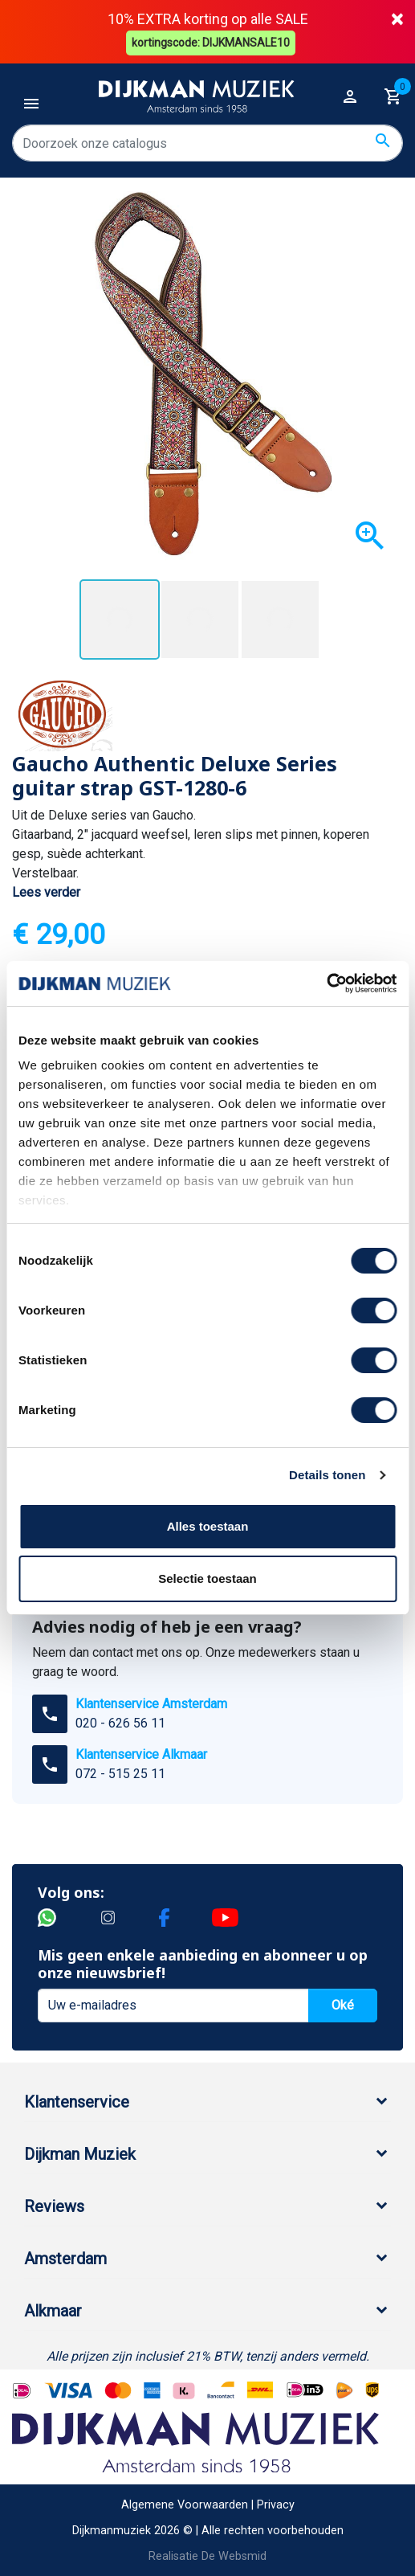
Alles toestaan (208, 1526)
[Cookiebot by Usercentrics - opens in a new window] (326, 983)
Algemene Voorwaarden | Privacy (208, 2504)
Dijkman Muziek (80, 2152)
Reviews (54, 2204)
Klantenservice (76, 2100)
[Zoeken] (207, 142)
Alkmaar (53, 2309)
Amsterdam (65, 2257)
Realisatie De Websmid (207, 2555)
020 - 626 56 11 (120, 1721)
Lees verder (46, 890)
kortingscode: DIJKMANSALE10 (211, 41)
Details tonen (327, 1475)
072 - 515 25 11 (120, 1772)
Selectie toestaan (207, 1578)
